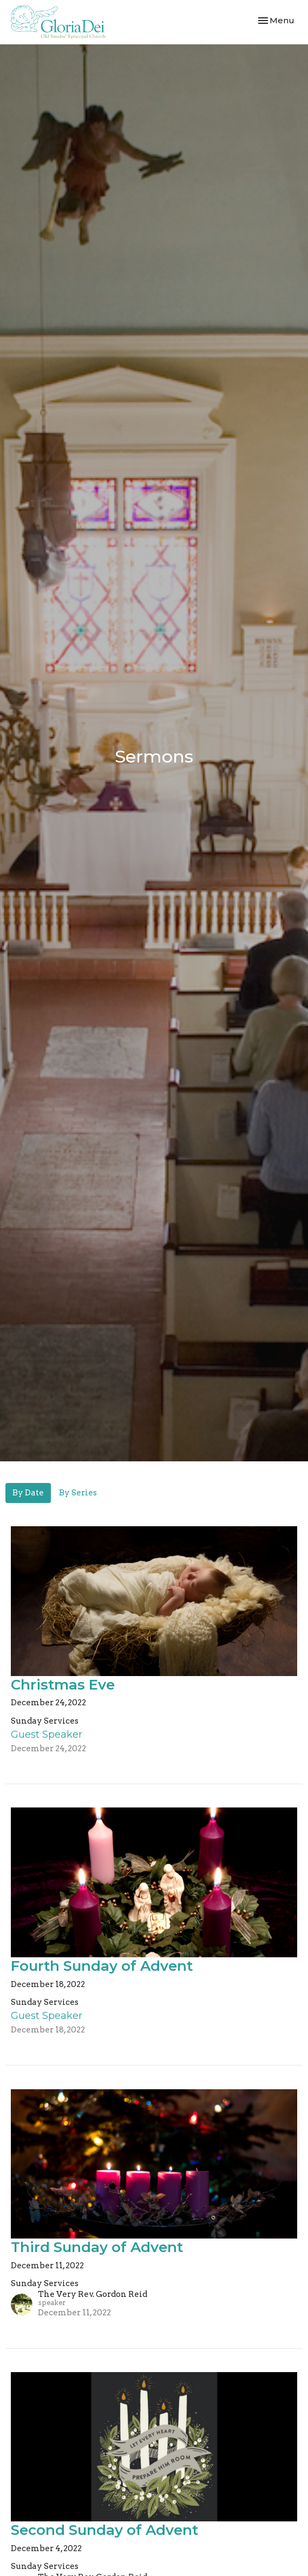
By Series (78, 1493)
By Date (28, 1493)
